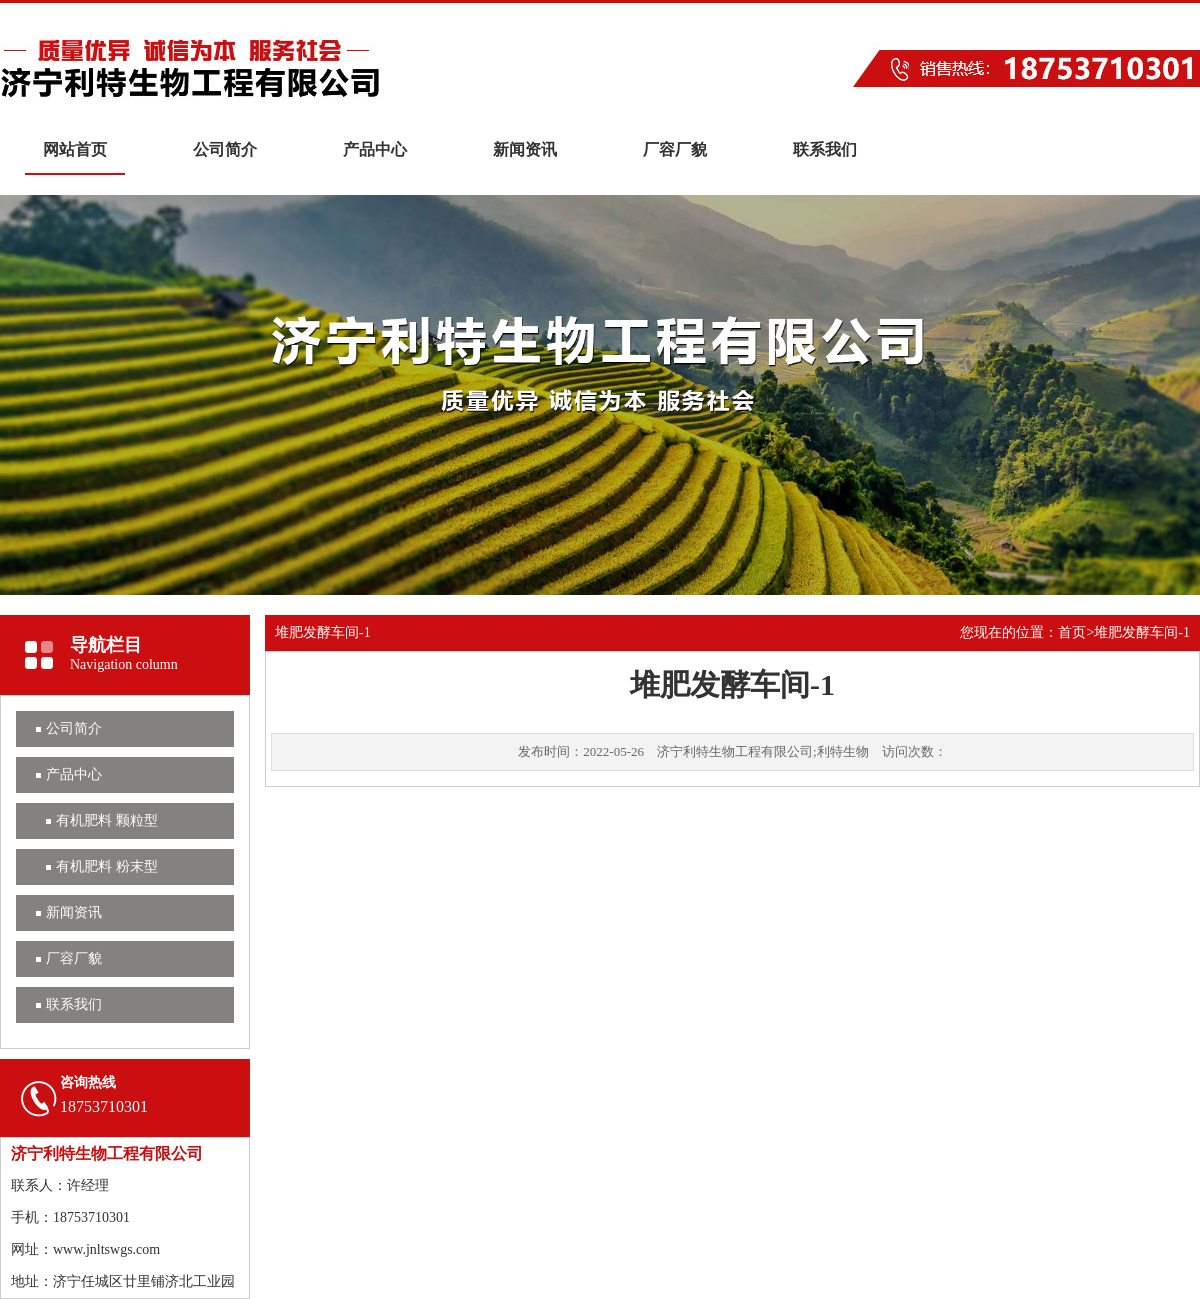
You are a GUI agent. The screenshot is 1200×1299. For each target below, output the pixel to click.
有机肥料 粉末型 (107, 866)
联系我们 (825, 149)
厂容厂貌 (675, 149)
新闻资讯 (525, 149)
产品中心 (375, 149)
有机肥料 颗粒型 (107, 820)
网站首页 (75, 149)
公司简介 (225, 149)
